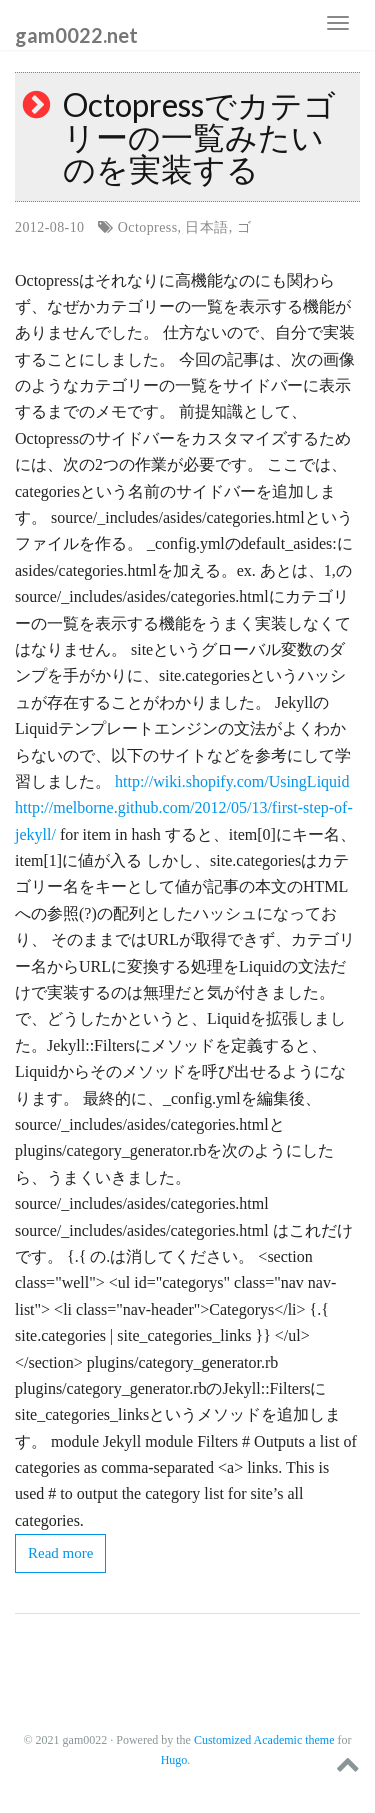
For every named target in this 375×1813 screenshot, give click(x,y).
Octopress (148, 227)
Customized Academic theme (264, 1740)
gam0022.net (76, 34)
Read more (60, 1553)
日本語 (206, 227)
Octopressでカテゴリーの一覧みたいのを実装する (199, 136)
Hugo (174, 1760)
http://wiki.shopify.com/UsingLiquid (232, 781)
